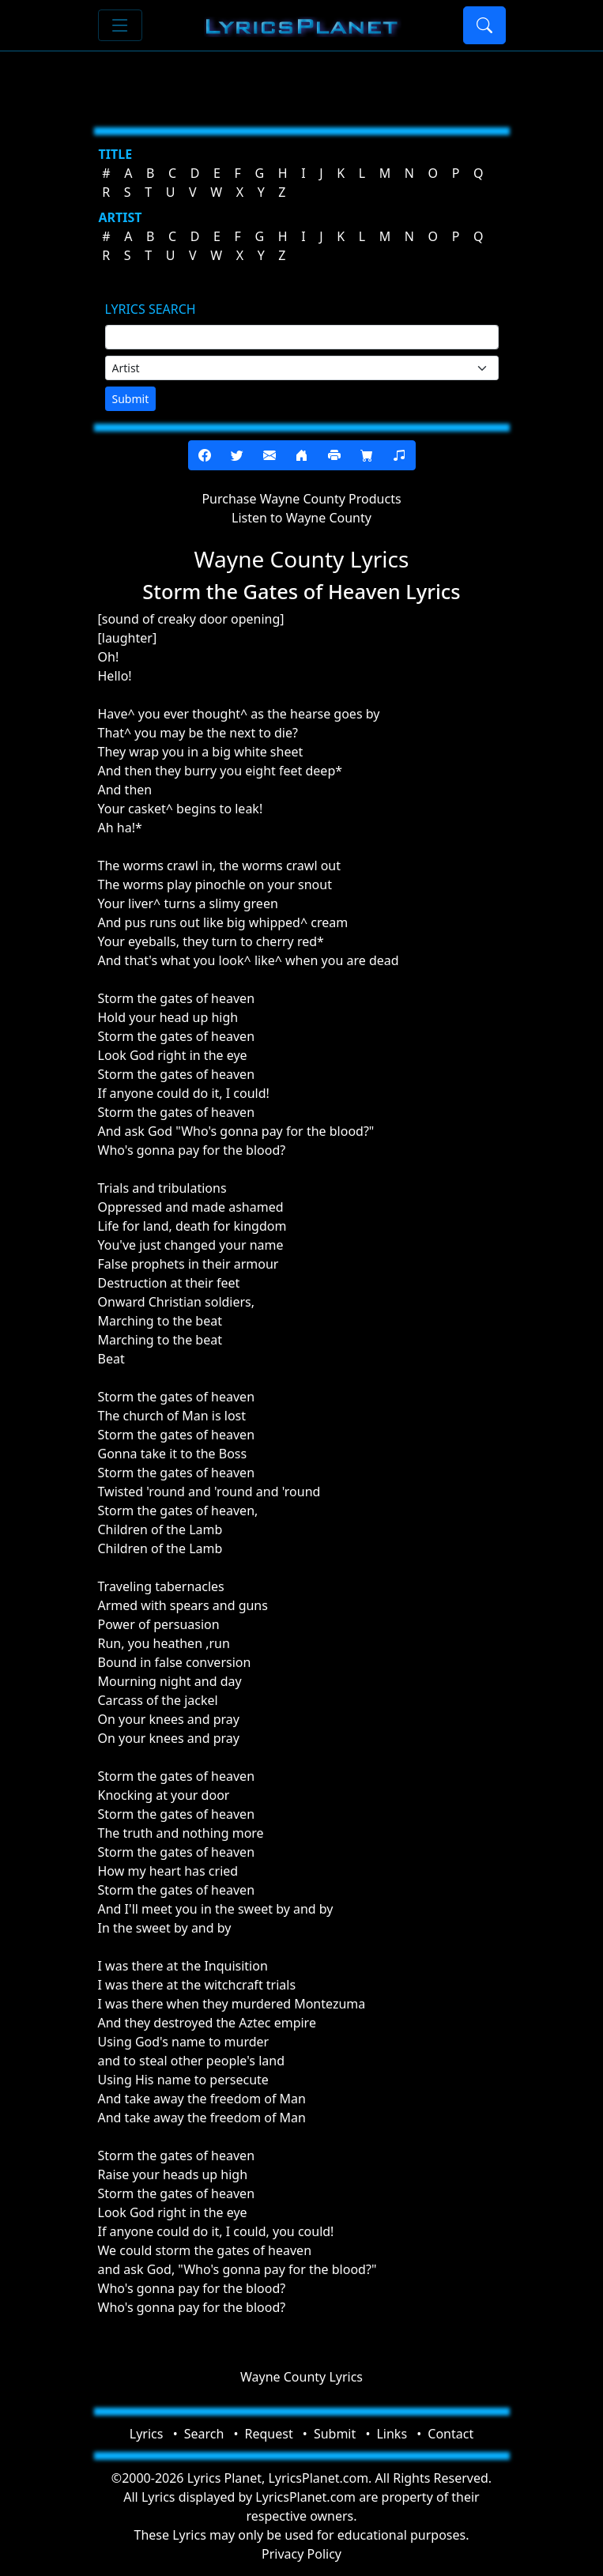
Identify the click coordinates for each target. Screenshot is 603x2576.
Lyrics (147, 2433)
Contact (450, 2433)
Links (391, 2433)
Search (204, 2433)
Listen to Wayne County (301, 517)
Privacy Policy (301, 2554)
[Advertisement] (302, 83)
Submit (130, 398)
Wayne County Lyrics (301, 2377)
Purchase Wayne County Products (301, 498)
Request (269, 2433)
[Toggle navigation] (120, 25)
